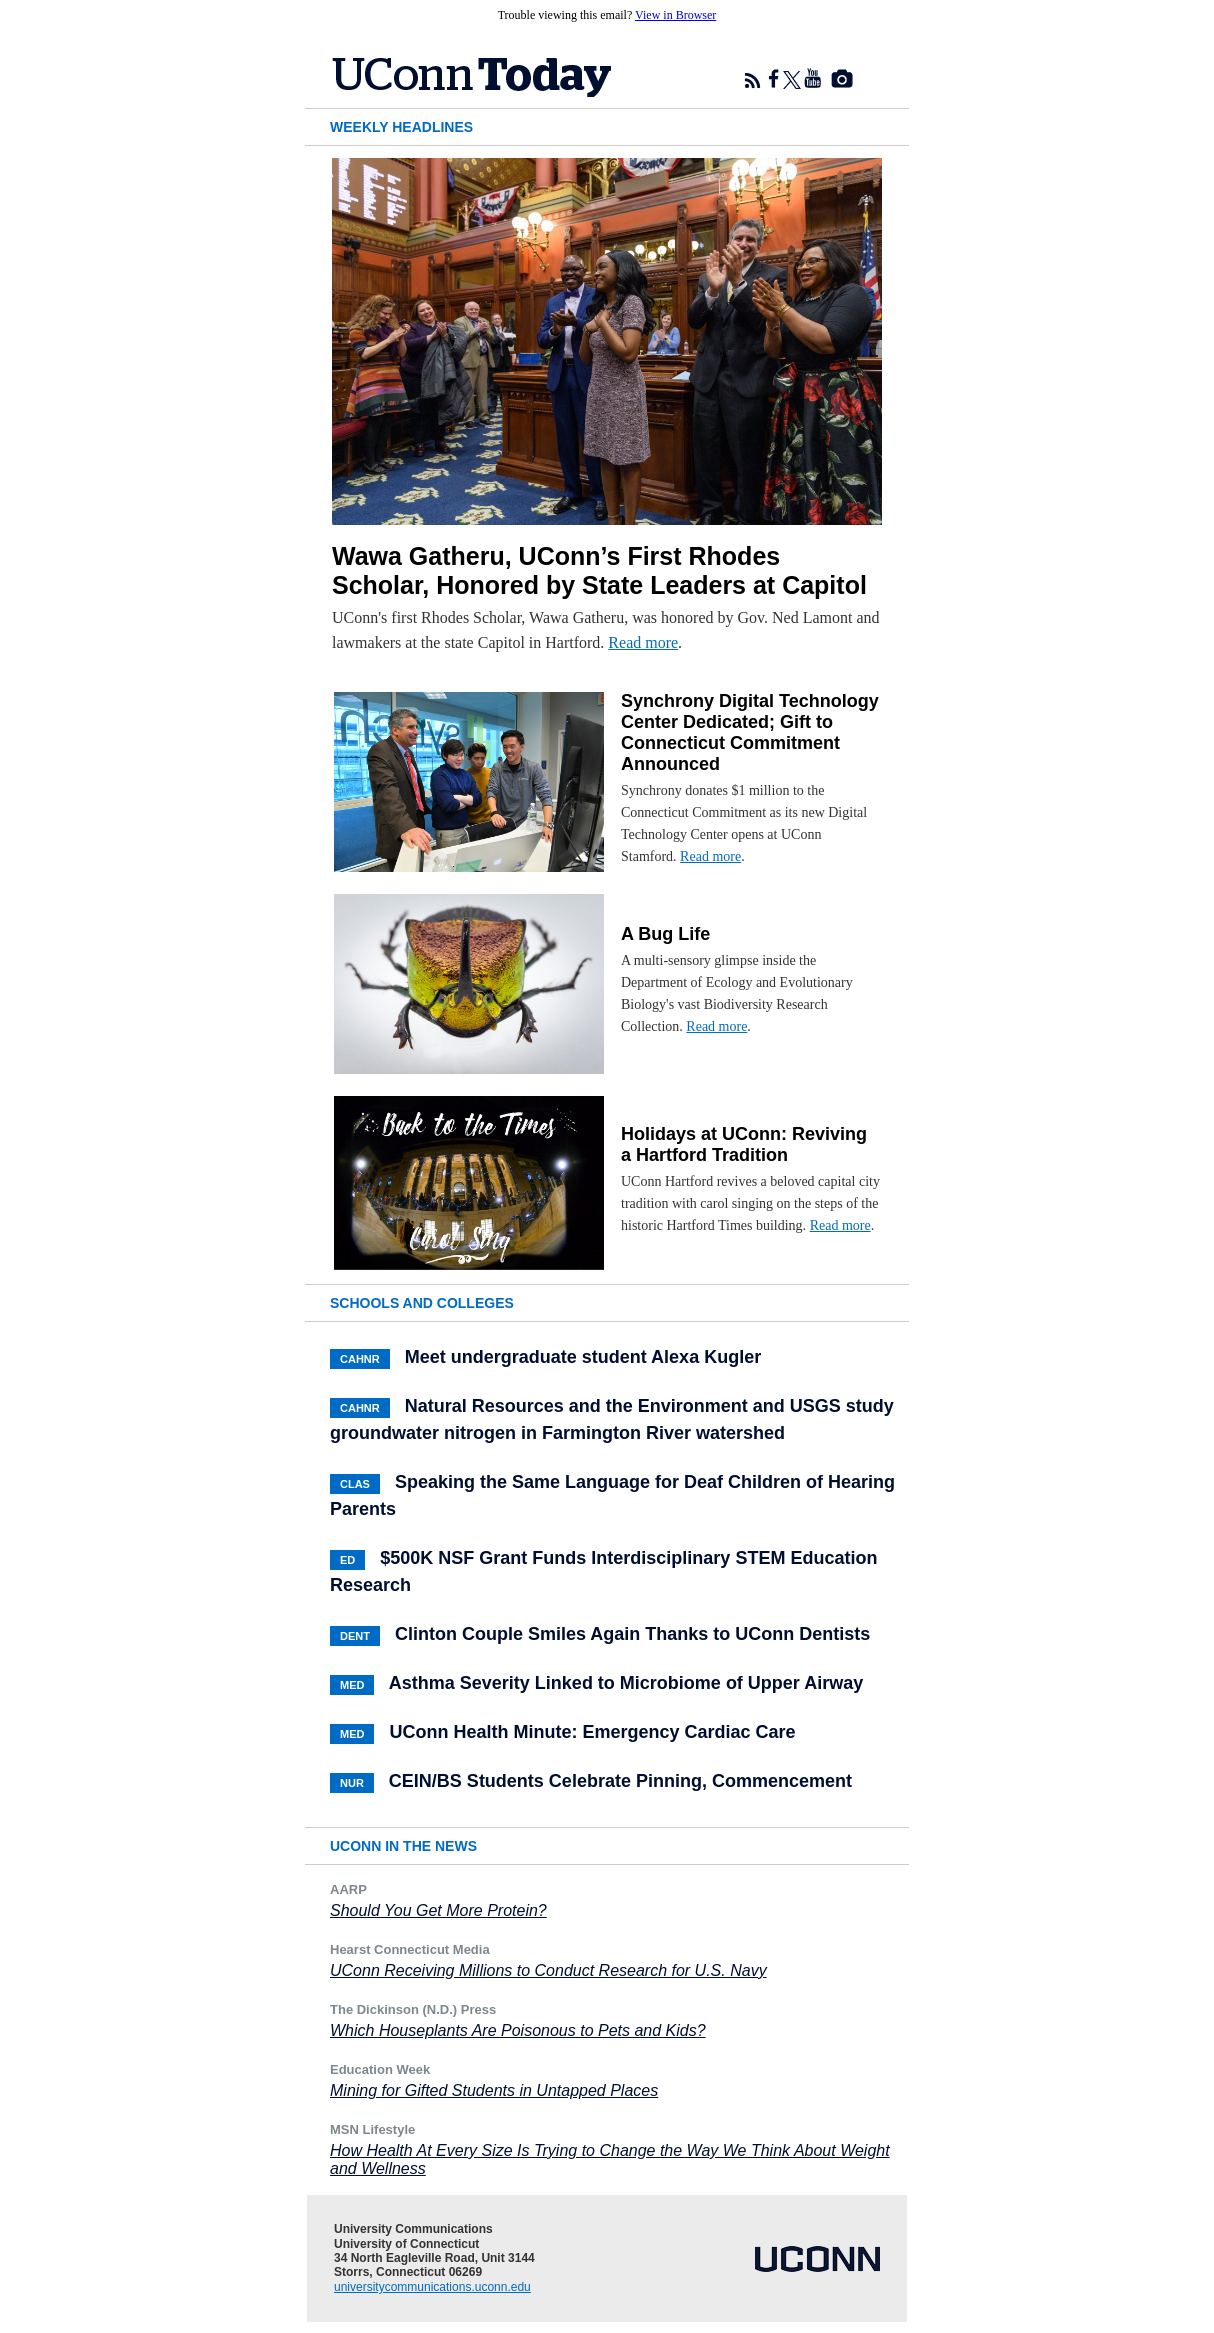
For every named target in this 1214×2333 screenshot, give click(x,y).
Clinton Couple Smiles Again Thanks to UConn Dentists (632, 1634)
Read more (643, 642)
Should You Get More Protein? (438, 1910)
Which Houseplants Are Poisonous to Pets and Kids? (518, 2030)
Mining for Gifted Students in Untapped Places (494, 2090)
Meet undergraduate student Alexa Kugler (583, 1357)
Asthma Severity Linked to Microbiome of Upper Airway (626, 1683)
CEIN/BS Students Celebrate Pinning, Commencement (620, 1781)
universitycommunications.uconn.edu (432, 2287)
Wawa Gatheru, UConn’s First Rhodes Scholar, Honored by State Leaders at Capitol (599, 570)
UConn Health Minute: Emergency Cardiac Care (592, 1732)
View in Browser (675, 15)
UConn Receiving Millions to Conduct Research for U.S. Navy (548, 1970)
